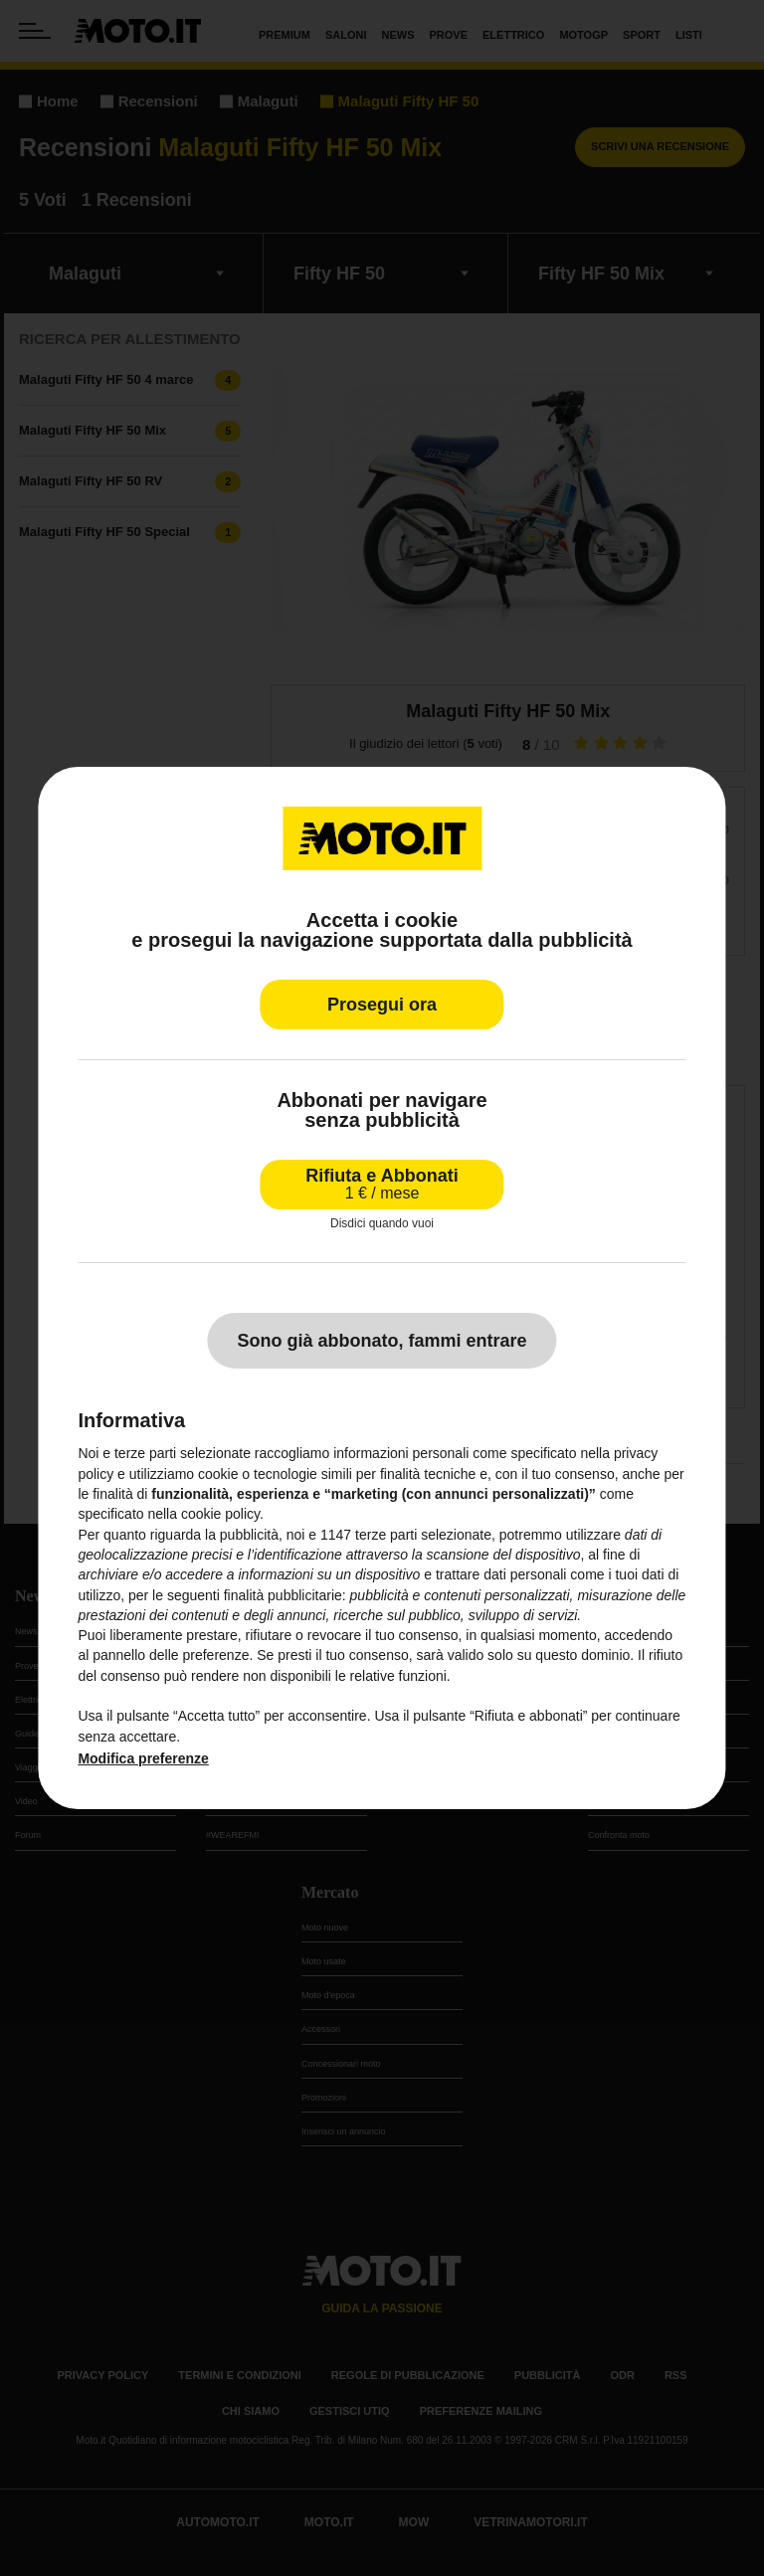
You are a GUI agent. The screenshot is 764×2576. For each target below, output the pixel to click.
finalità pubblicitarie (283, 1595)
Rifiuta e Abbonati (381, 1184)
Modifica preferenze (143, 1758)
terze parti (386, 1535)
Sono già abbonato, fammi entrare (381, 1341)
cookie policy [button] (220, 1514)
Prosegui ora (382, 1004)
